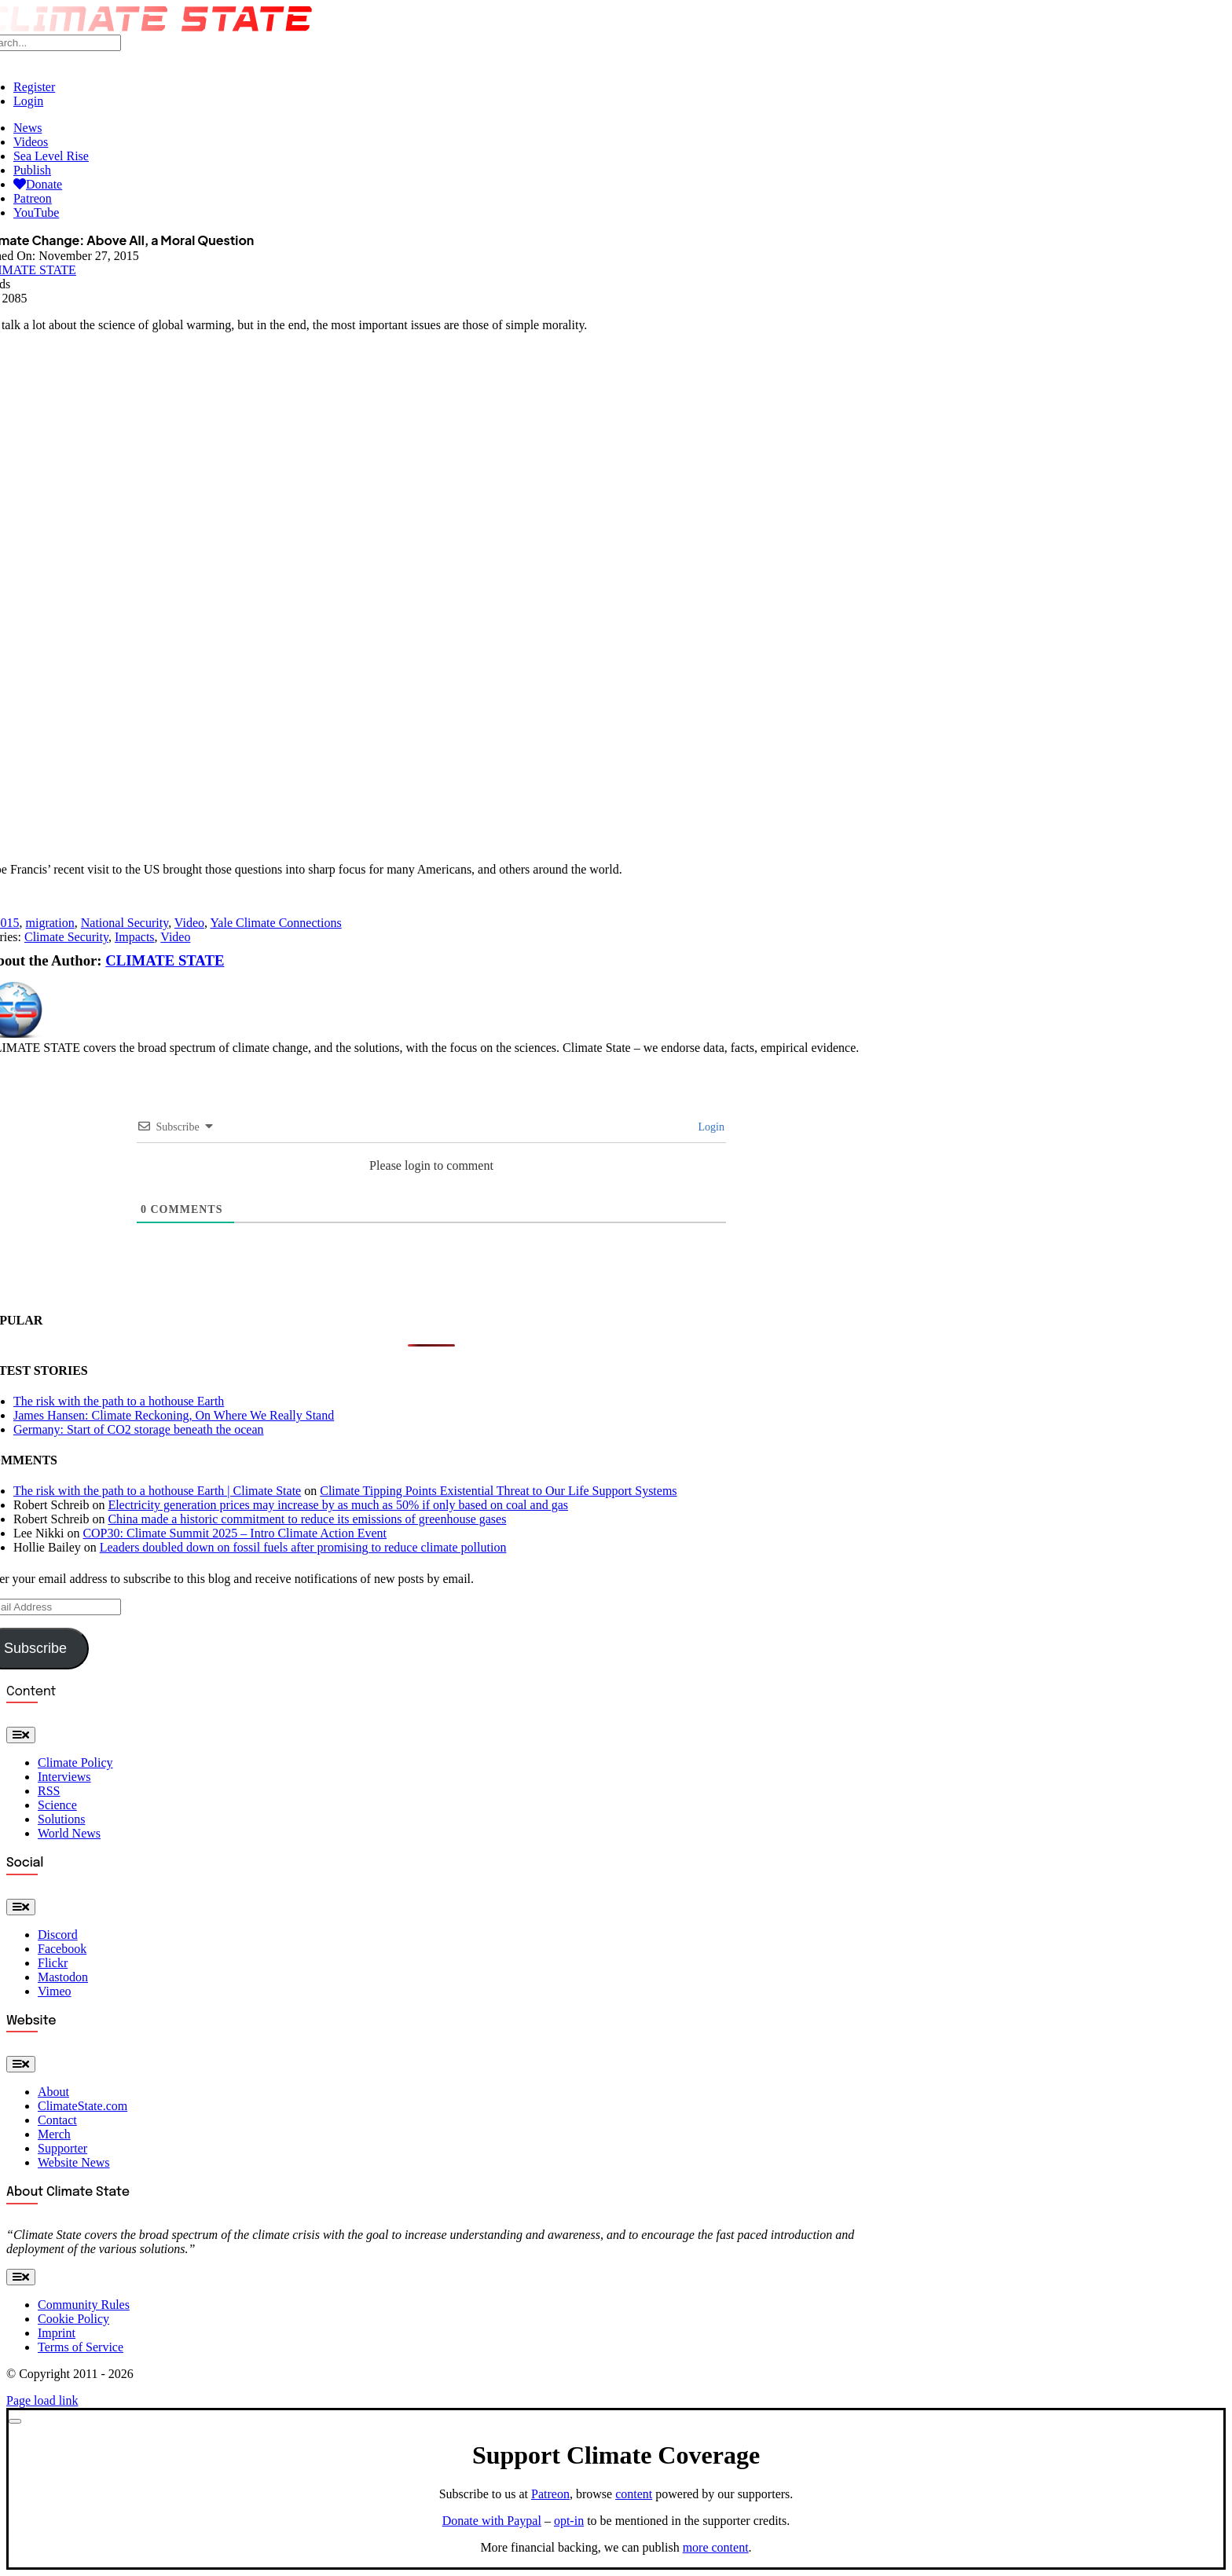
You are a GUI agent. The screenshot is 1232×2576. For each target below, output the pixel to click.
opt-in (569, 2520)
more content (716, 2547)
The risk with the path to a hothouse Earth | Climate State (157, 1490)
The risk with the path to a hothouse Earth (118, 1401)
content (633, 2494)
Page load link (42, 2400)
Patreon (550, 2494)
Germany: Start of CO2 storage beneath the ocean (138, 1429)
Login (709, 1127)
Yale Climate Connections (275, 922)
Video (189, 922)
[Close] (15, 2421)
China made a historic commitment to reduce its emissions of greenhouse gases (307, 1519)
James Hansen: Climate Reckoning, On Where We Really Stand (173, 1415)
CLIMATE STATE (164, 960)
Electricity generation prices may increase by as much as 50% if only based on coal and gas (338, 1505)
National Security (124, 922)
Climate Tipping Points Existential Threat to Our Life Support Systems (498, 1490)
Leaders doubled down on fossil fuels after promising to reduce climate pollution (303, 1547)
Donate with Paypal (491, 2520)
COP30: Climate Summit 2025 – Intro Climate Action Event (234, 1533)
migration (50, 922)
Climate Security (66, 937)
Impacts (135, 937)
